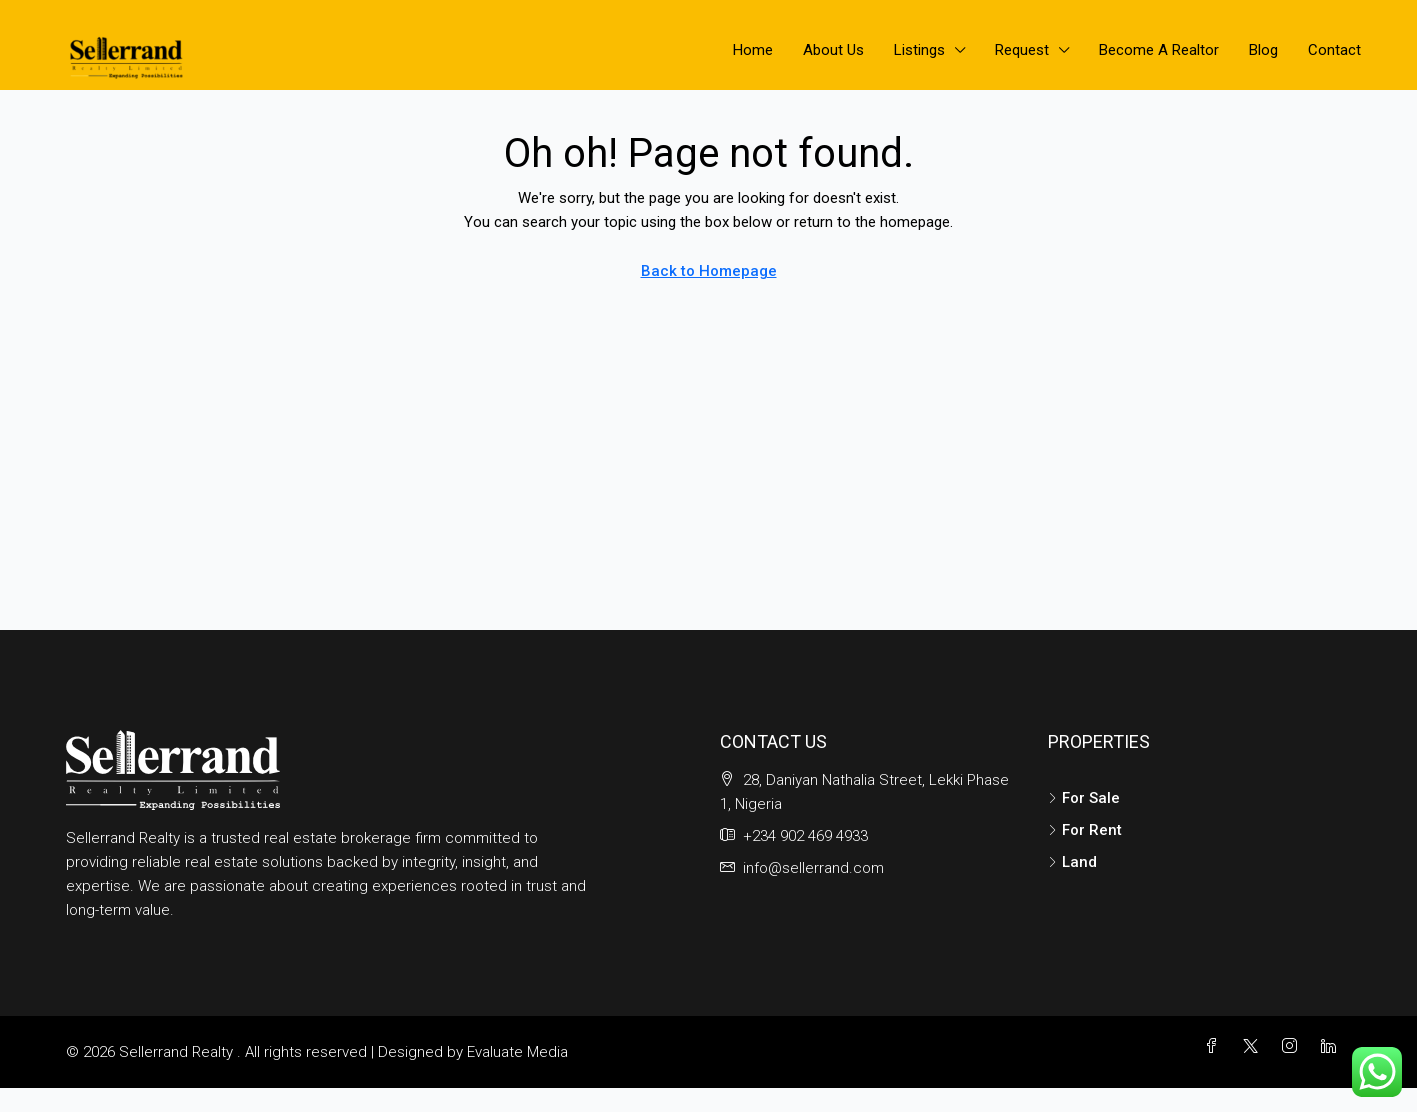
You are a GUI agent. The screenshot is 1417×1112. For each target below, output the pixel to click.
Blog (1263, 50)
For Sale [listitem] (1084, 798)
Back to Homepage (709, 271)
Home (753, 50)
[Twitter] (1254, 1047)
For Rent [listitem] (1085, 830)
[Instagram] (1293, 1047)
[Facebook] (1215, 1047)
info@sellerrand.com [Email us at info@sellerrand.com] (813, 868)
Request (1022, 50)
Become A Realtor (1159, 50)
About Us (833, 50)
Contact (1334, 50)
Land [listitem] (1072, 862)
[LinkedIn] (1332, 1047)
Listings (919, 50)
